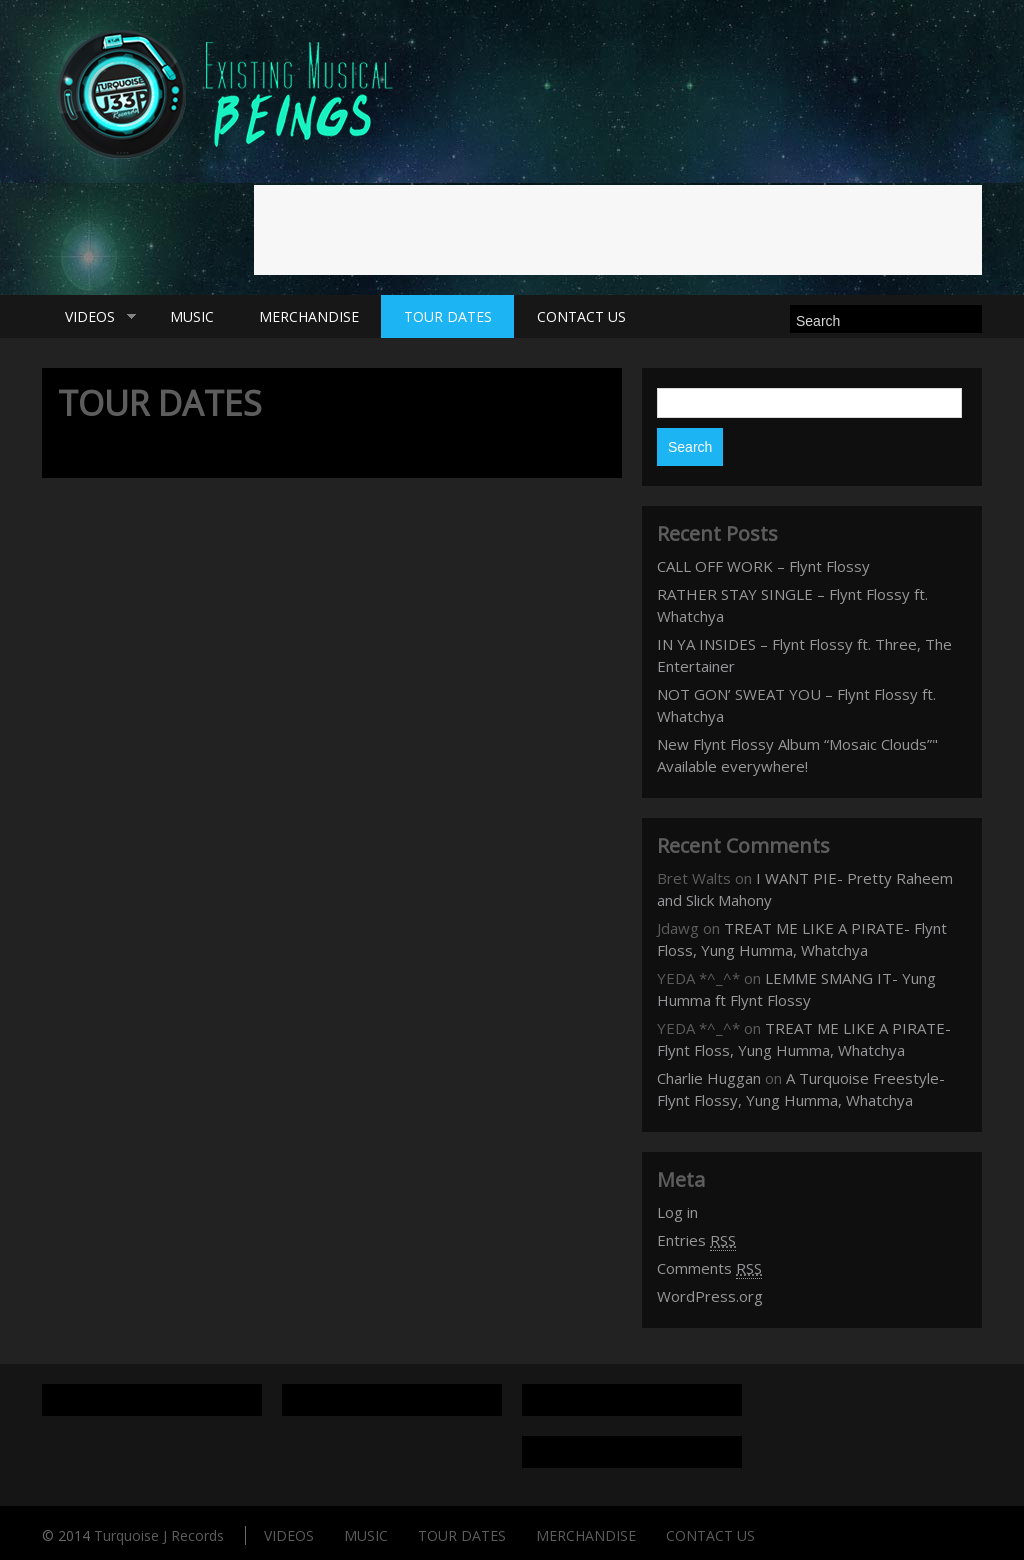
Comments (709, 1268)
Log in (677, 1212)
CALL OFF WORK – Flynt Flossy (763, 566)
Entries (696, 1240)
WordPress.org (710, 1296)
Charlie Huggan (709, 1078)
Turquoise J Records (159, 1535)
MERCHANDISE (309, 316)
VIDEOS (89, 317)
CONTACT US (581, 316)
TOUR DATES (448, 316)
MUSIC (192, 316)
